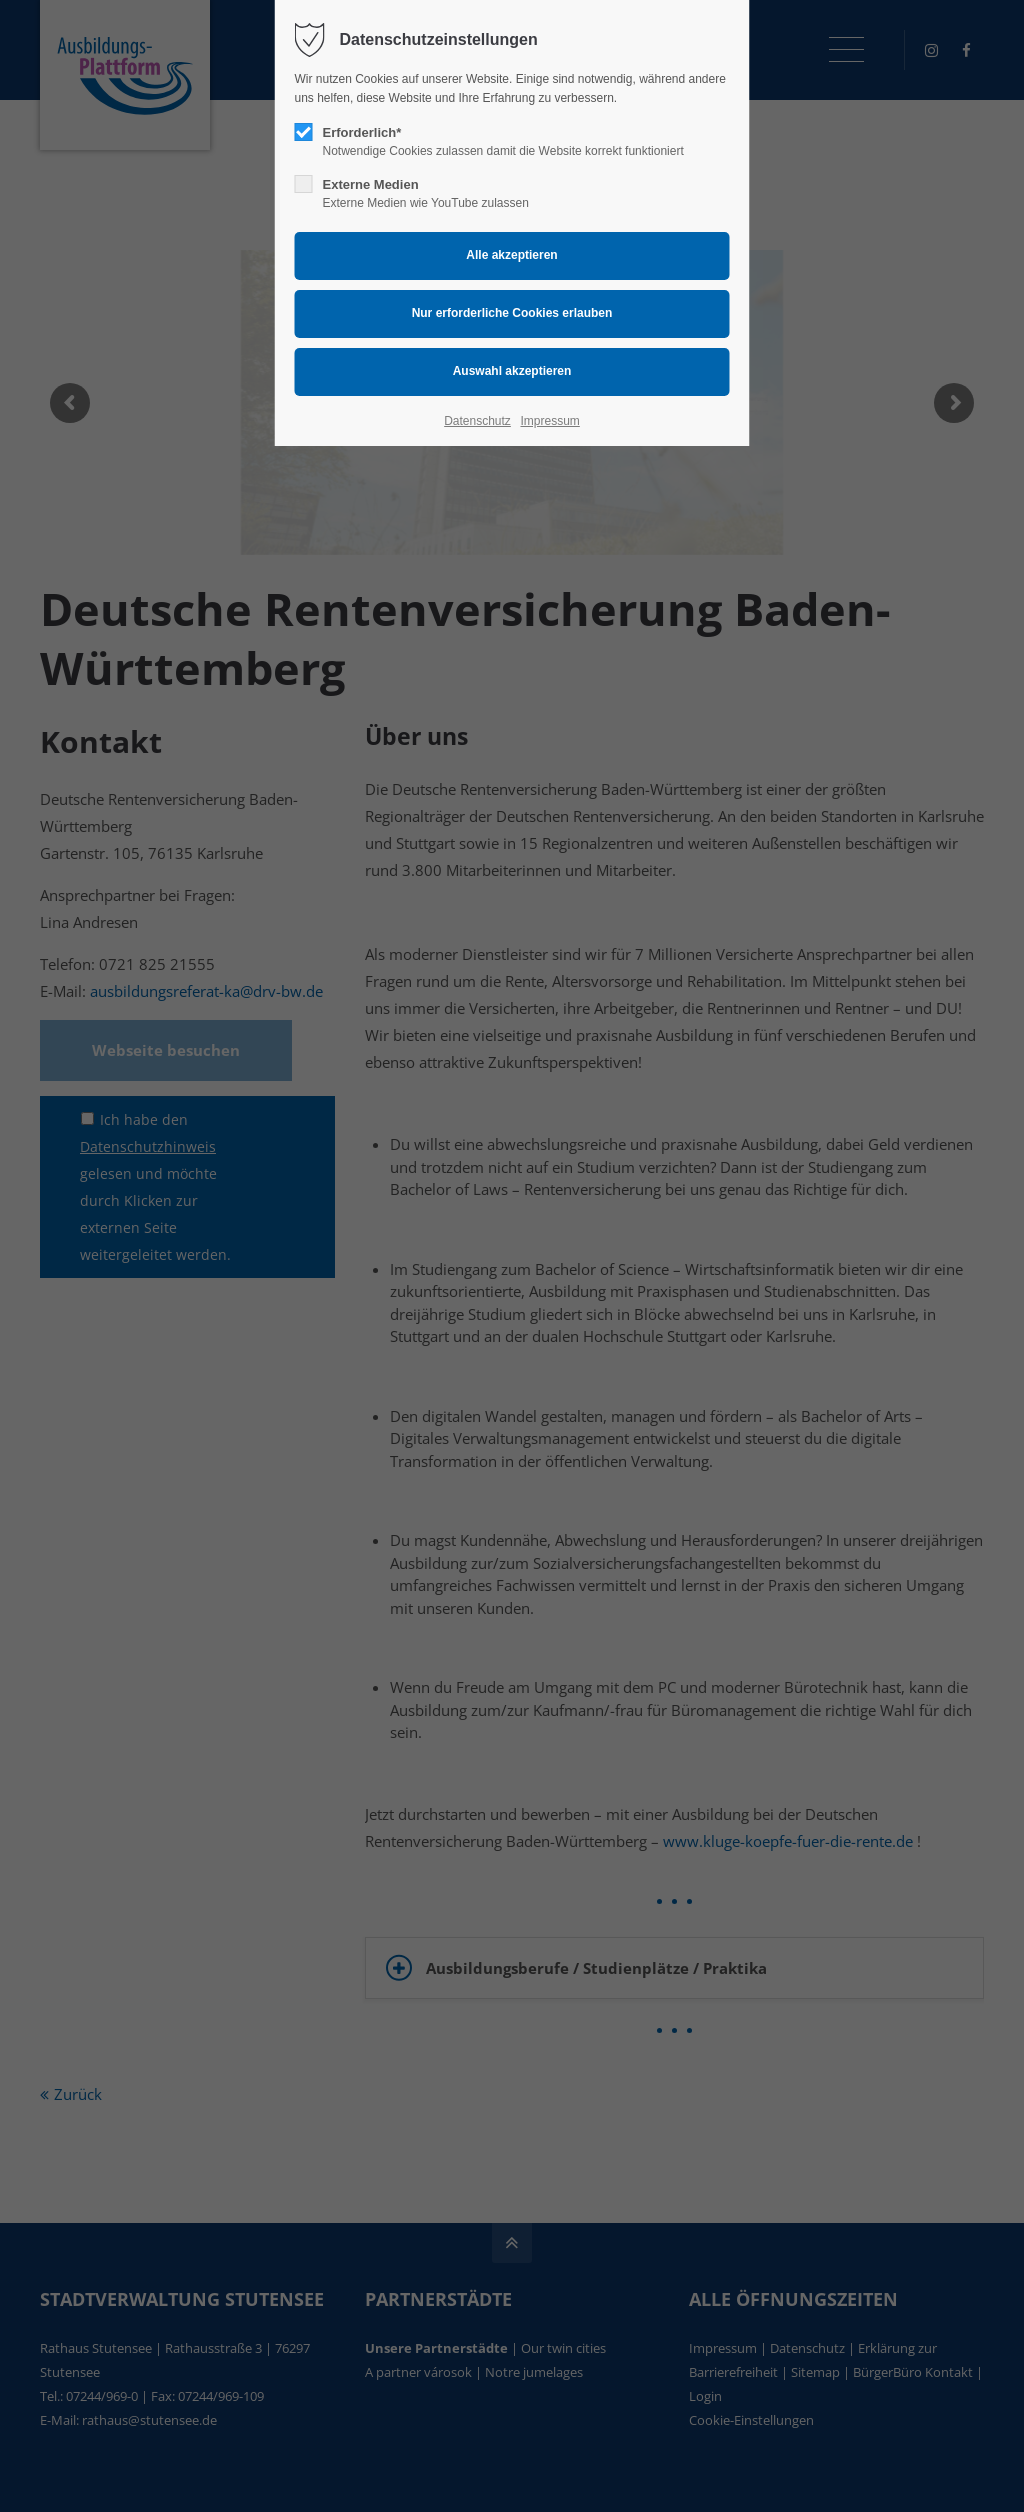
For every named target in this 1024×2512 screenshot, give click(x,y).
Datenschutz (477, 421)
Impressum (549, 421)
